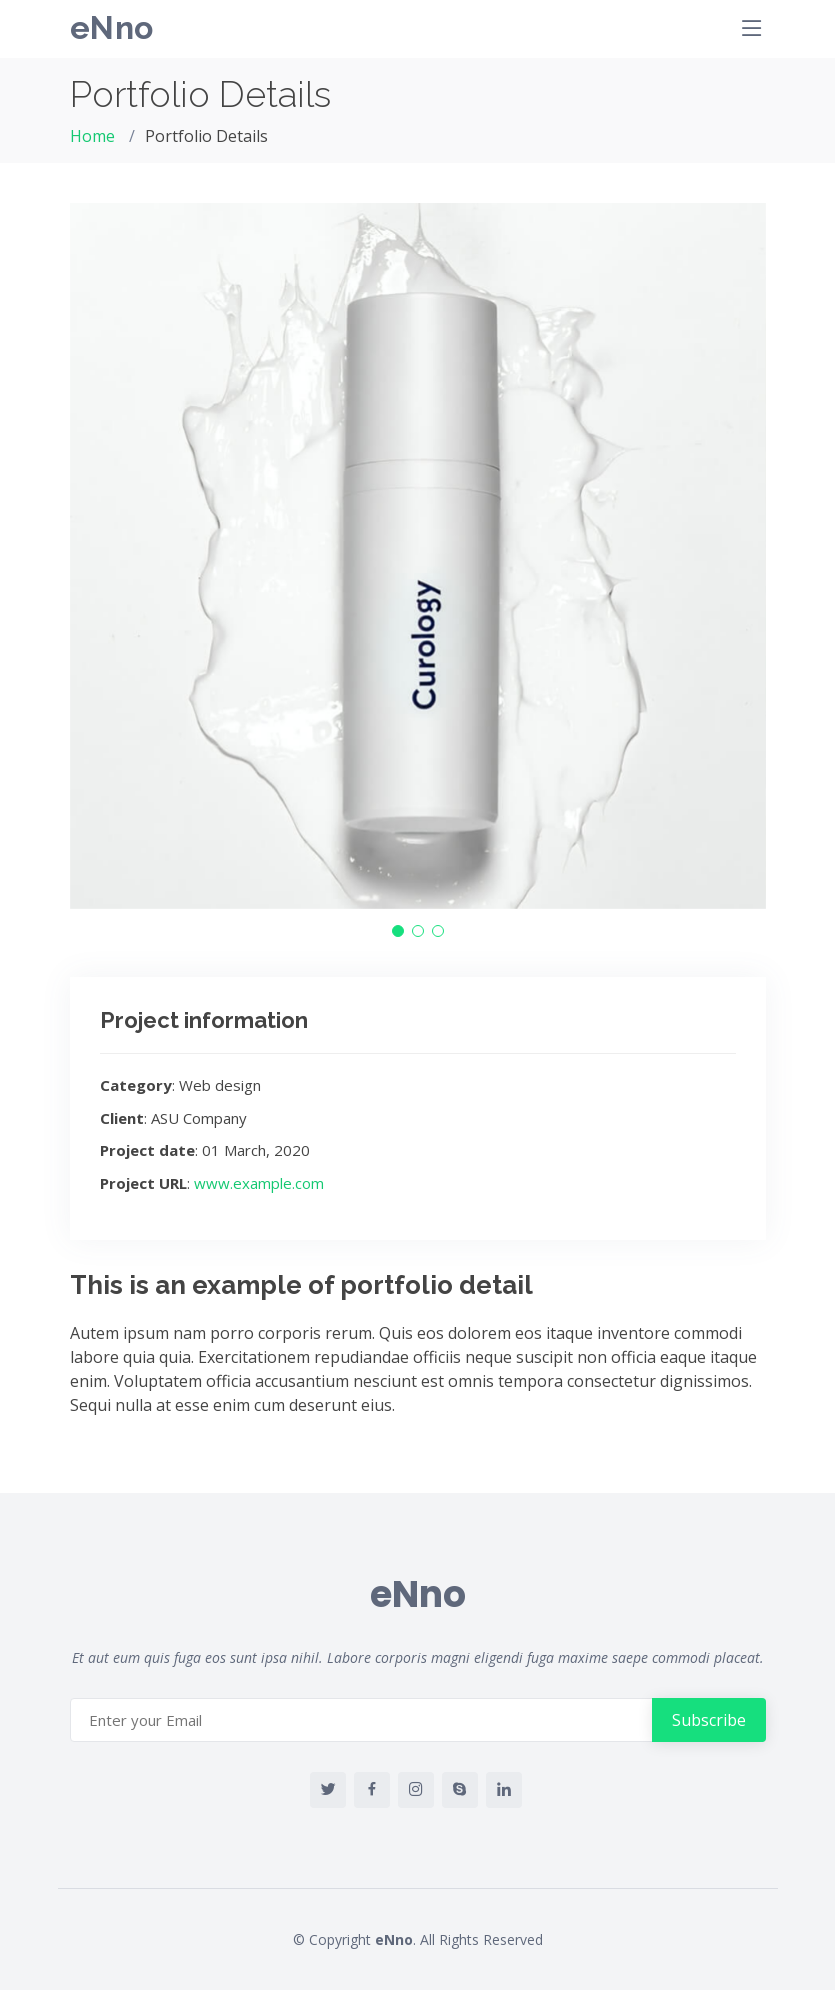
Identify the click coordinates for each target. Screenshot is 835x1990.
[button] (398, 931)
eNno (112, 27)
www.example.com (259, 1183)
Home (92, 136)
